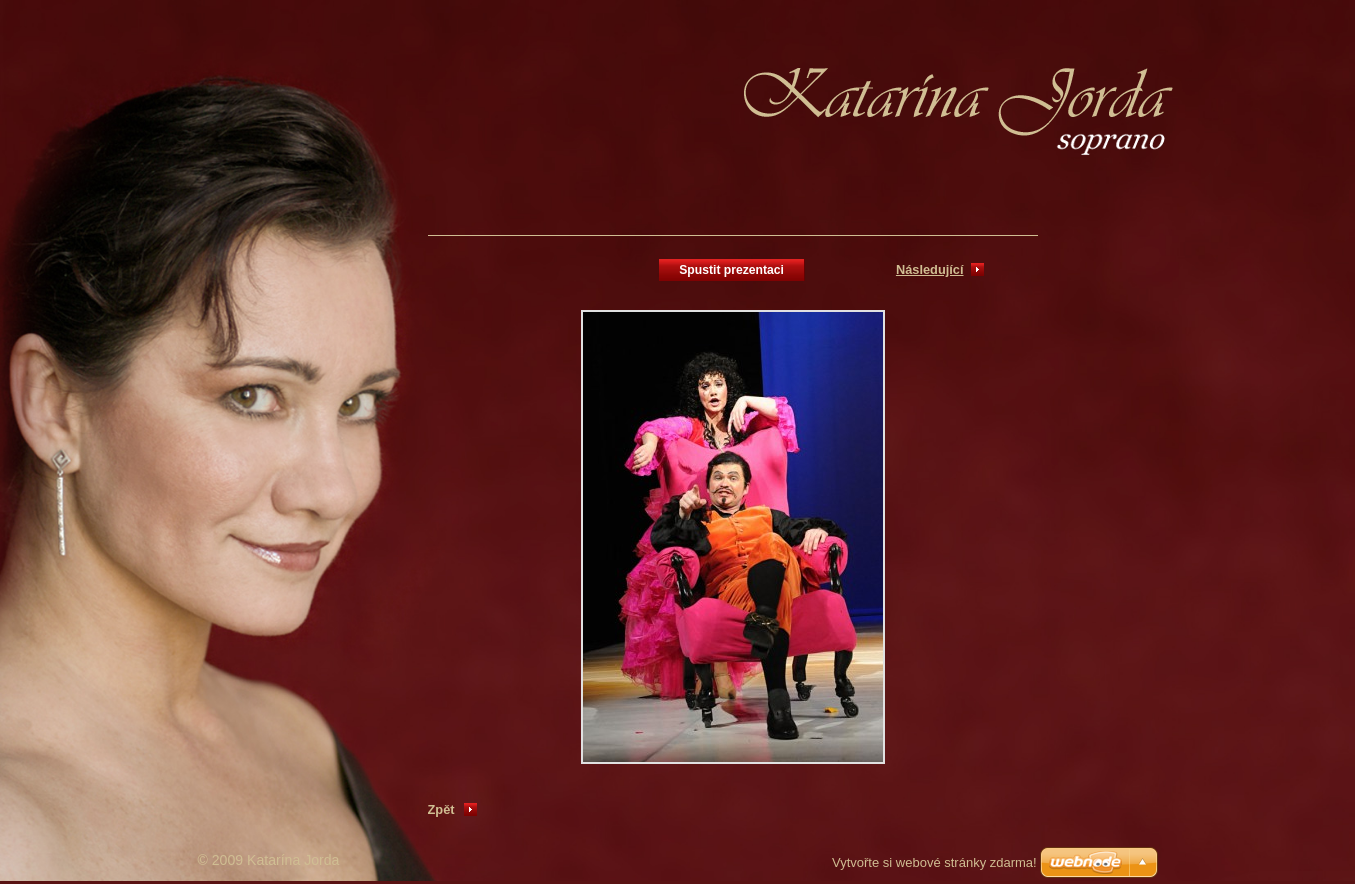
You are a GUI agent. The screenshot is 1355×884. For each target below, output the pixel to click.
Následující (930, 269)
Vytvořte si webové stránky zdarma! (934, 862)
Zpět (441, 809)
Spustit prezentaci (731, 270)
